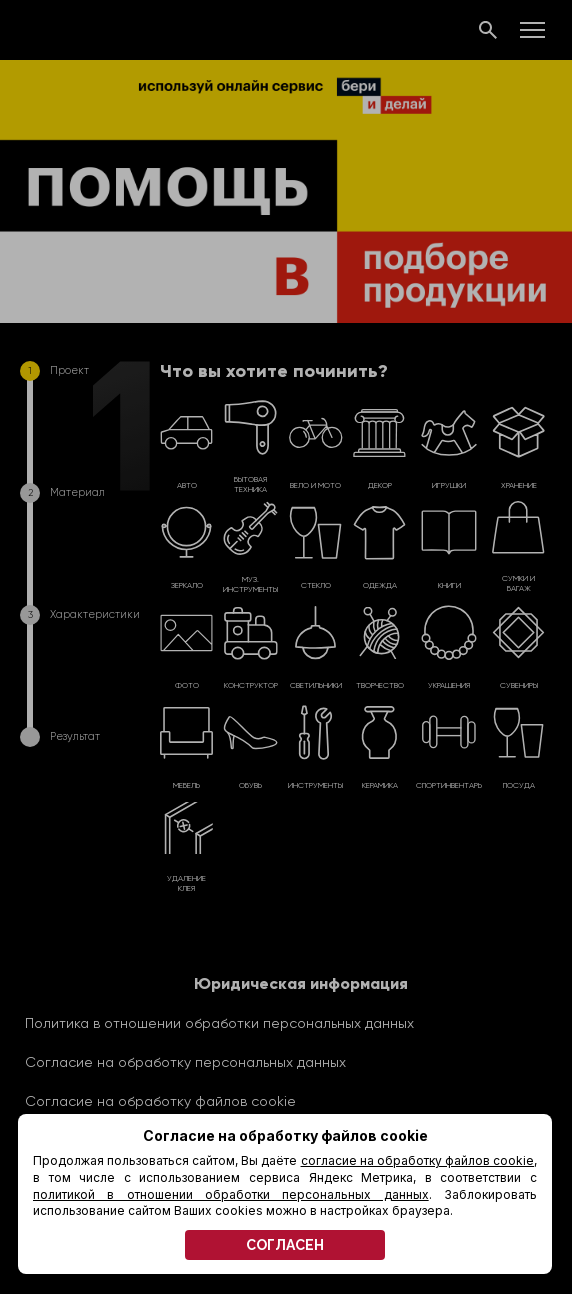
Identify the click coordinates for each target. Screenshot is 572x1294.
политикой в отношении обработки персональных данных (231, 1194)
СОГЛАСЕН (285, 1245)
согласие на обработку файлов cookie (417, 1160)
